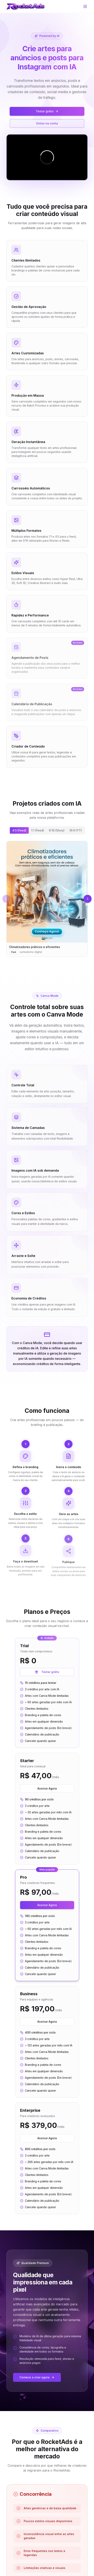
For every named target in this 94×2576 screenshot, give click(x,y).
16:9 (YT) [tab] (75, 830)
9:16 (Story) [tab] (56, 830)
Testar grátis (47, 111)
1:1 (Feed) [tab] (37, 830)
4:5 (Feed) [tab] (19, 830)
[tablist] (47, 830)
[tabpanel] (47, 899)
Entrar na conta (47, 123)
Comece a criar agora (36, 2377)
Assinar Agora (47, 1788)
